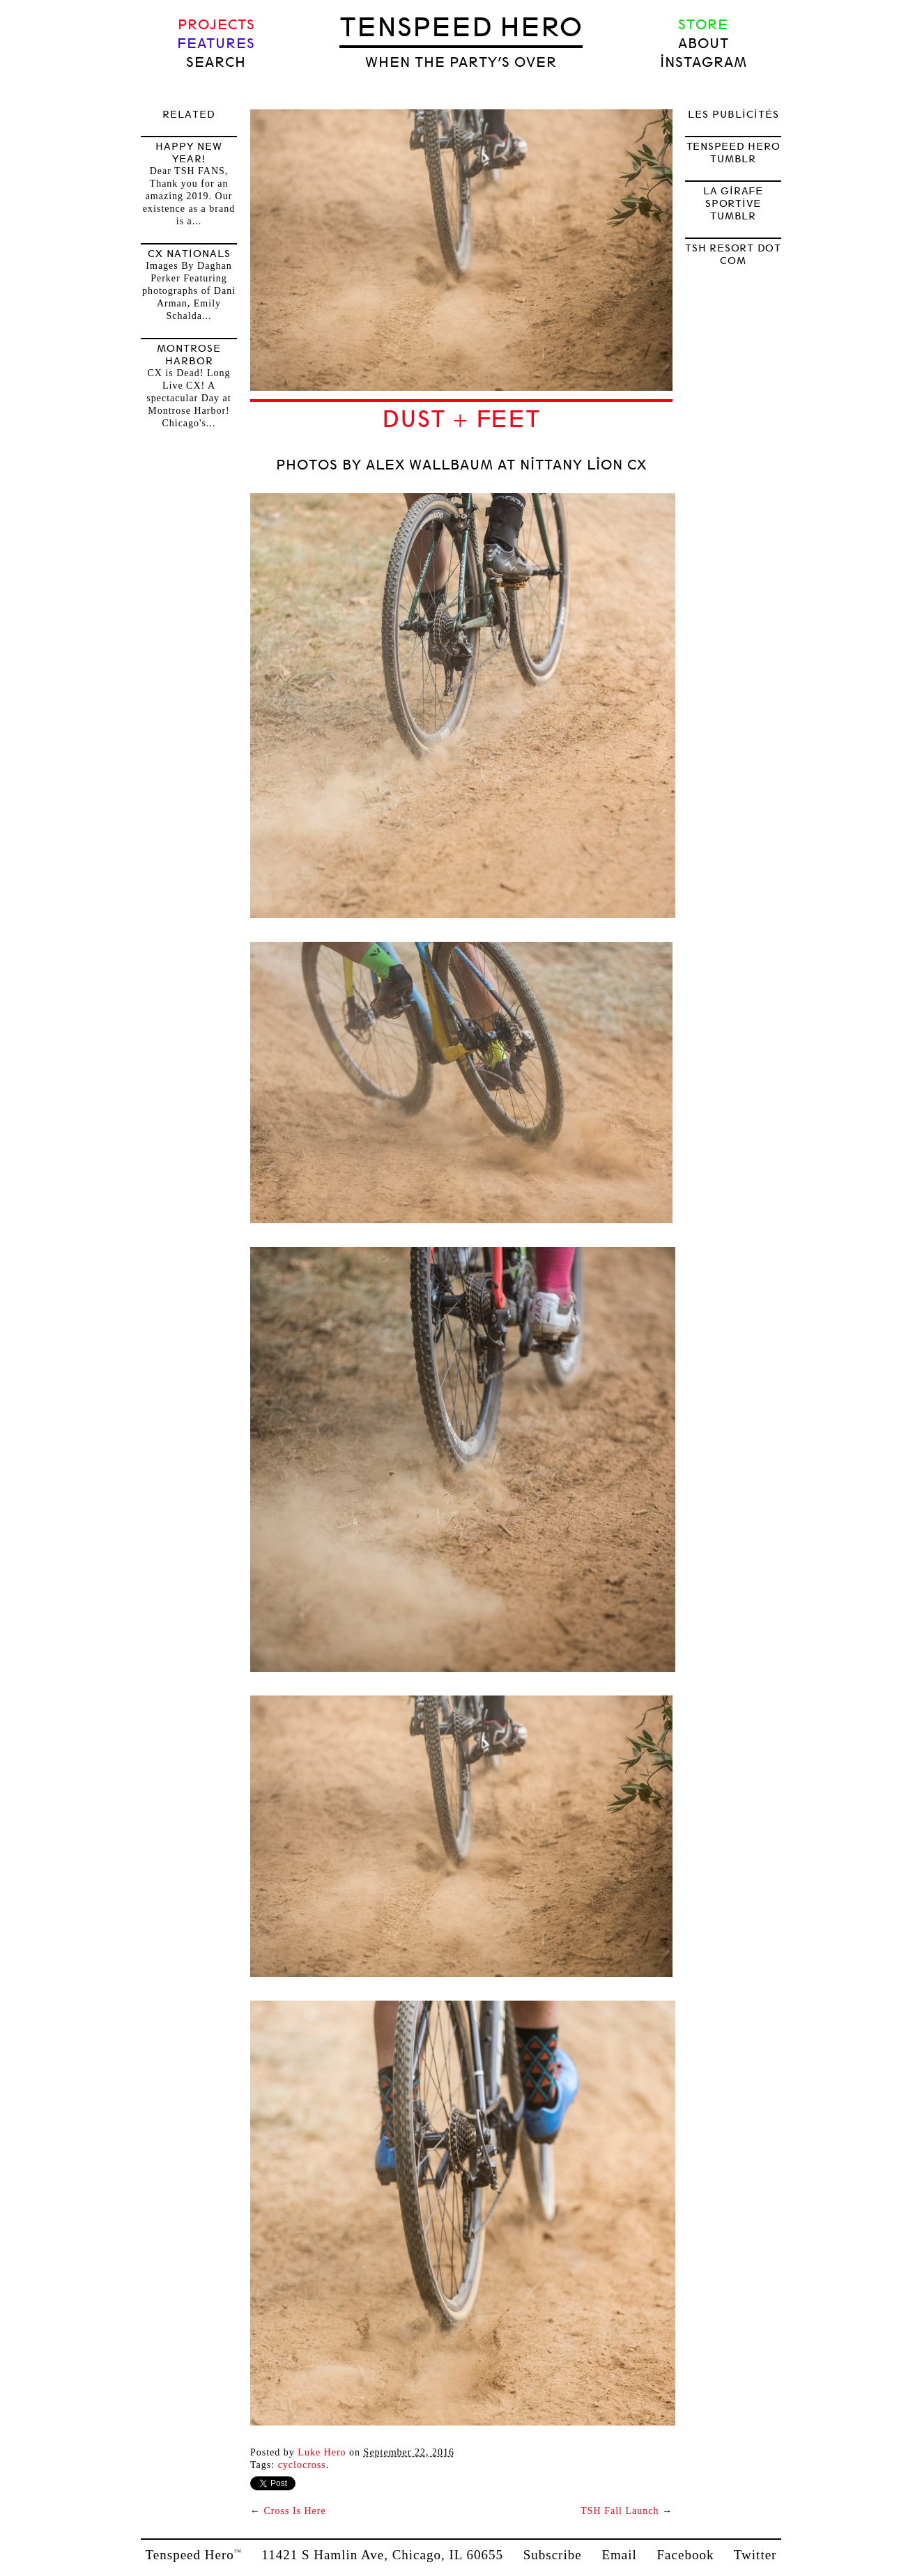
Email (618, 2554)
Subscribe (552, 2554)
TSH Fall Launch (620, 2511)
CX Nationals (189, 253)
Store (703, 25)
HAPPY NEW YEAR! (188, 152)
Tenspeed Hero (461, 27)
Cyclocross (302, 2465)
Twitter (755, 2554)
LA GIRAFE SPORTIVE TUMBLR (733, 203)
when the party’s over (461, 62)
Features (216, 44)
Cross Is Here (295, 2511)
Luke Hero (322, 2452)
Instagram (703, 62)
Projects (216, 25)
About (703, 44)
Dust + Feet (461, 419)
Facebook (685, 2554)
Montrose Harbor (189, 354)
